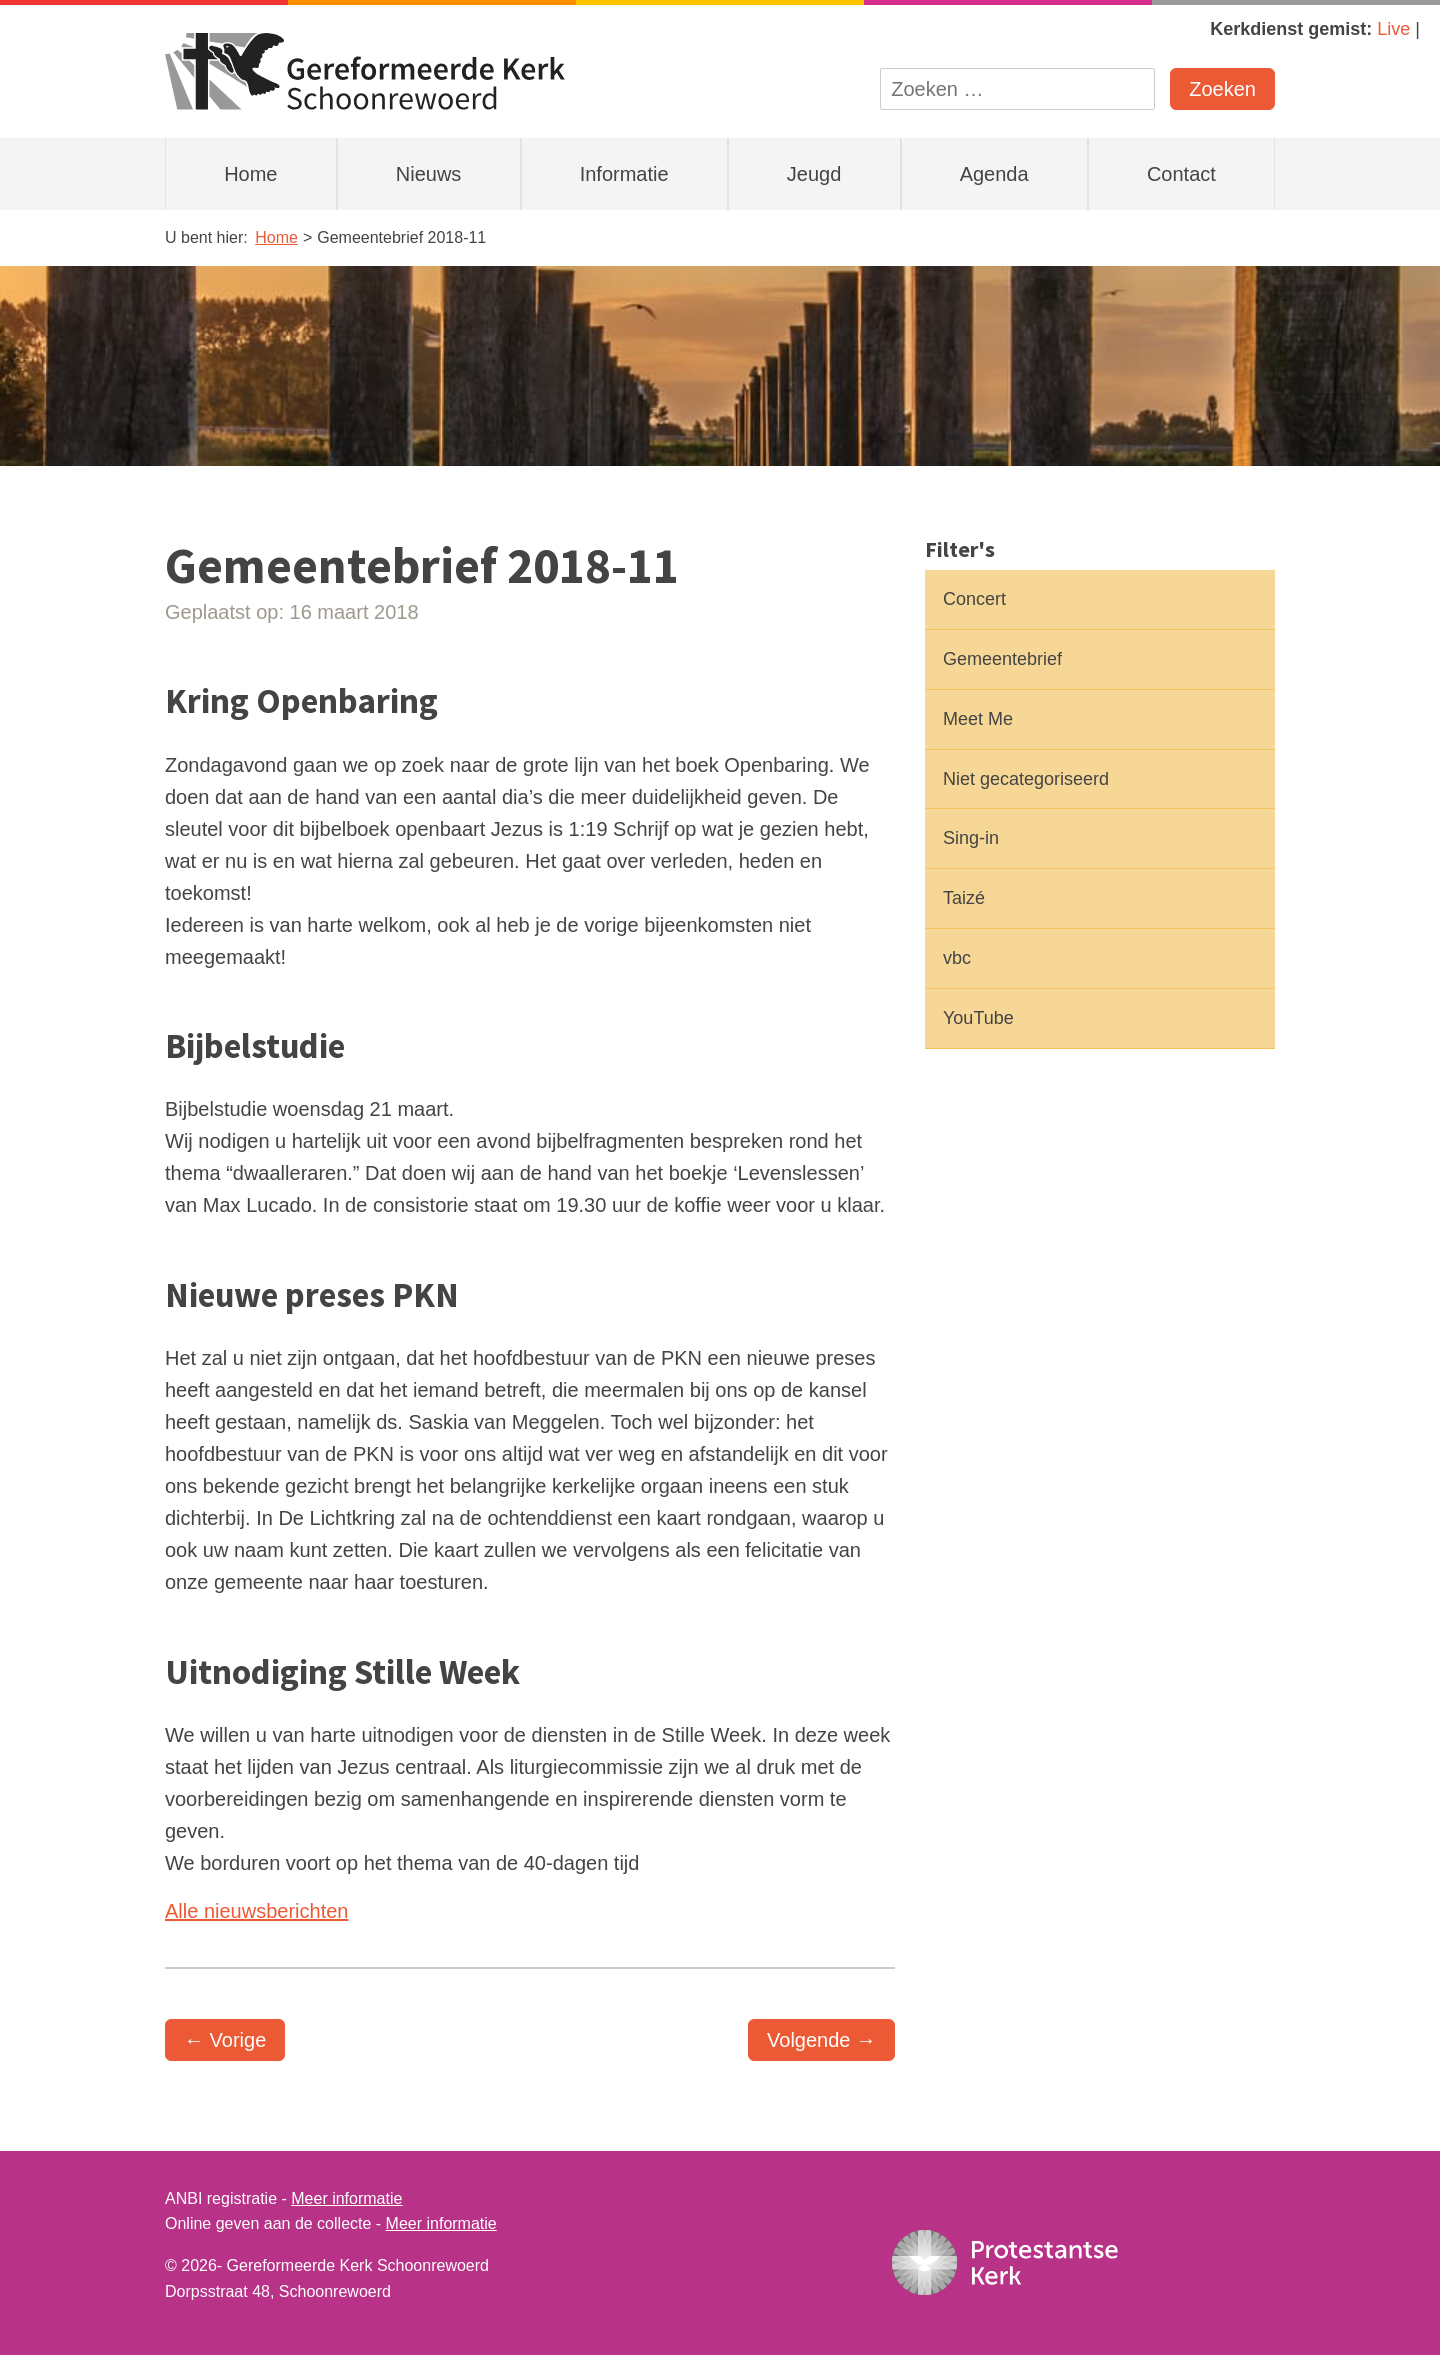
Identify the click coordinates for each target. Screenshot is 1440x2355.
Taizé (964, 898)
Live (1393, 29)
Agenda (994, 174)
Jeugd (814, 174)
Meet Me (978, 719)
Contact (1181, 174)
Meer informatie (346, 2198)
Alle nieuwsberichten (256, 1911)
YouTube (978, 1018)
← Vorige (225, 2040)
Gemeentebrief (1002, 659)
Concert (974, 599)
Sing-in (971, 838)
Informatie (624, 174)
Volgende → (821, 2040)
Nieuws (429, 174)
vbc (957, 958)
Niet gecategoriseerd (1026, 779)
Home (250, 174)
